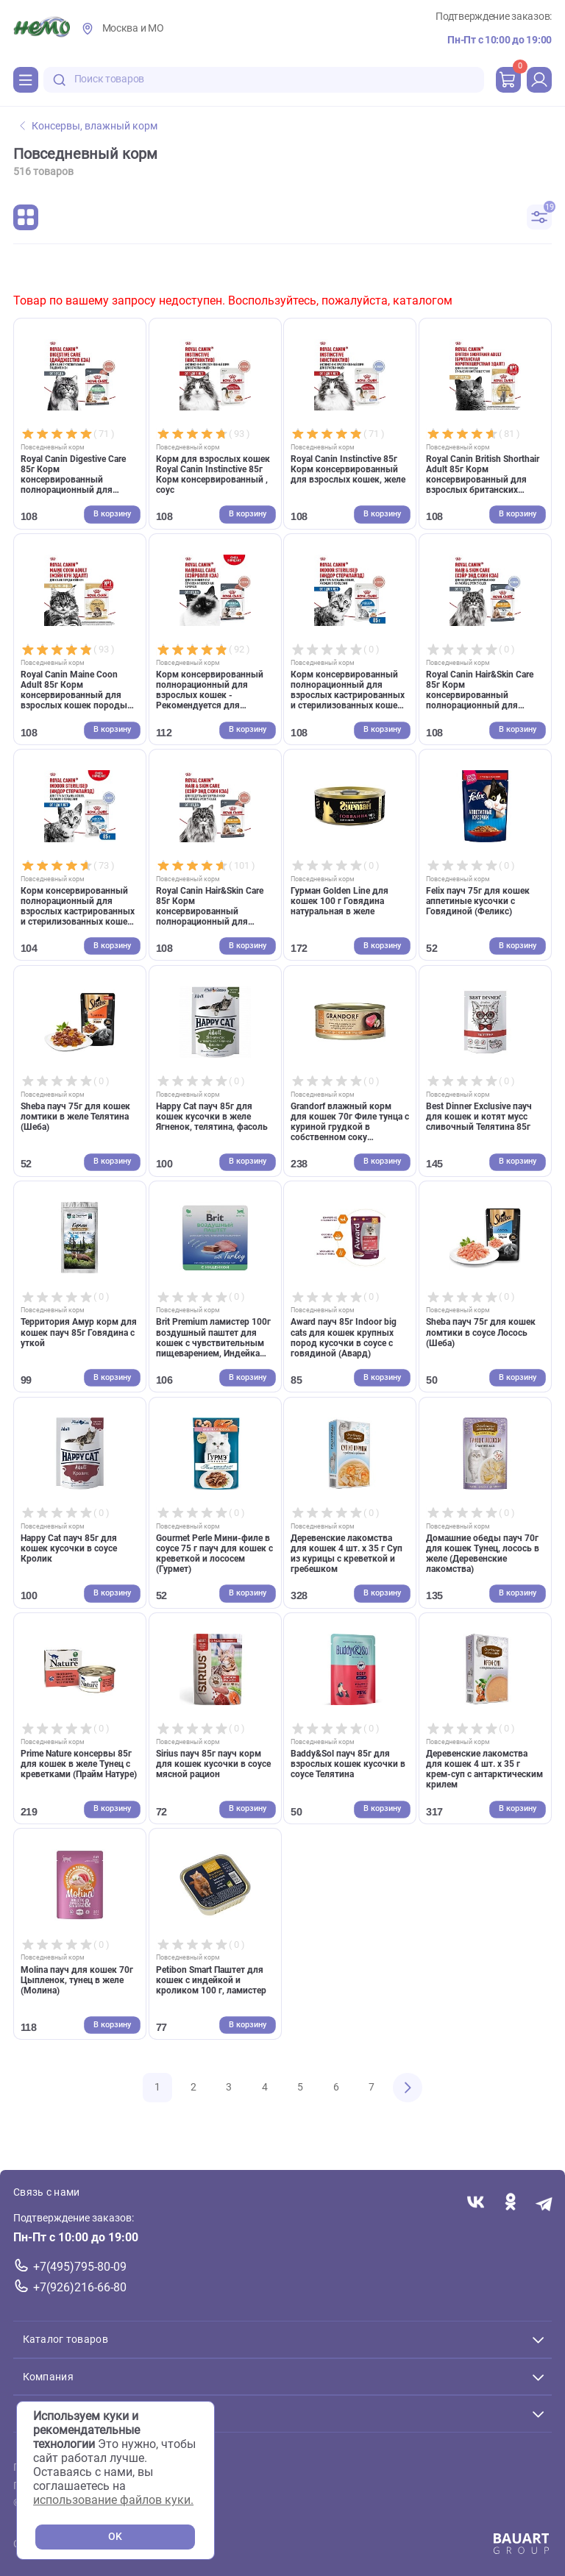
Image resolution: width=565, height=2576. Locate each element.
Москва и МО (133, 28)
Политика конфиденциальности (90, 2486)
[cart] (508, 79)
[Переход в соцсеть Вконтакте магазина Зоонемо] (475, 2203)
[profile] (539, 79)
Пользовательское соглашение (88, 2467)
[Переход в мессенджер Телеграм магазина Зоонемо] (545, 2203)
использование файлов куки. (113, 2500)
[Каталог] (25, 79)
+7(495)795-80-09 (80, 2267)
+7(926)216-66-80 (80, 2287)
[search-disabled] (59, 80)
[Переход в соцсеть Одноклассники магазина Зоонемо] (510, 2203)
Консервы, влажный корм (88, 126)
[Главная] (41, 28)
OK (115, 2536)
